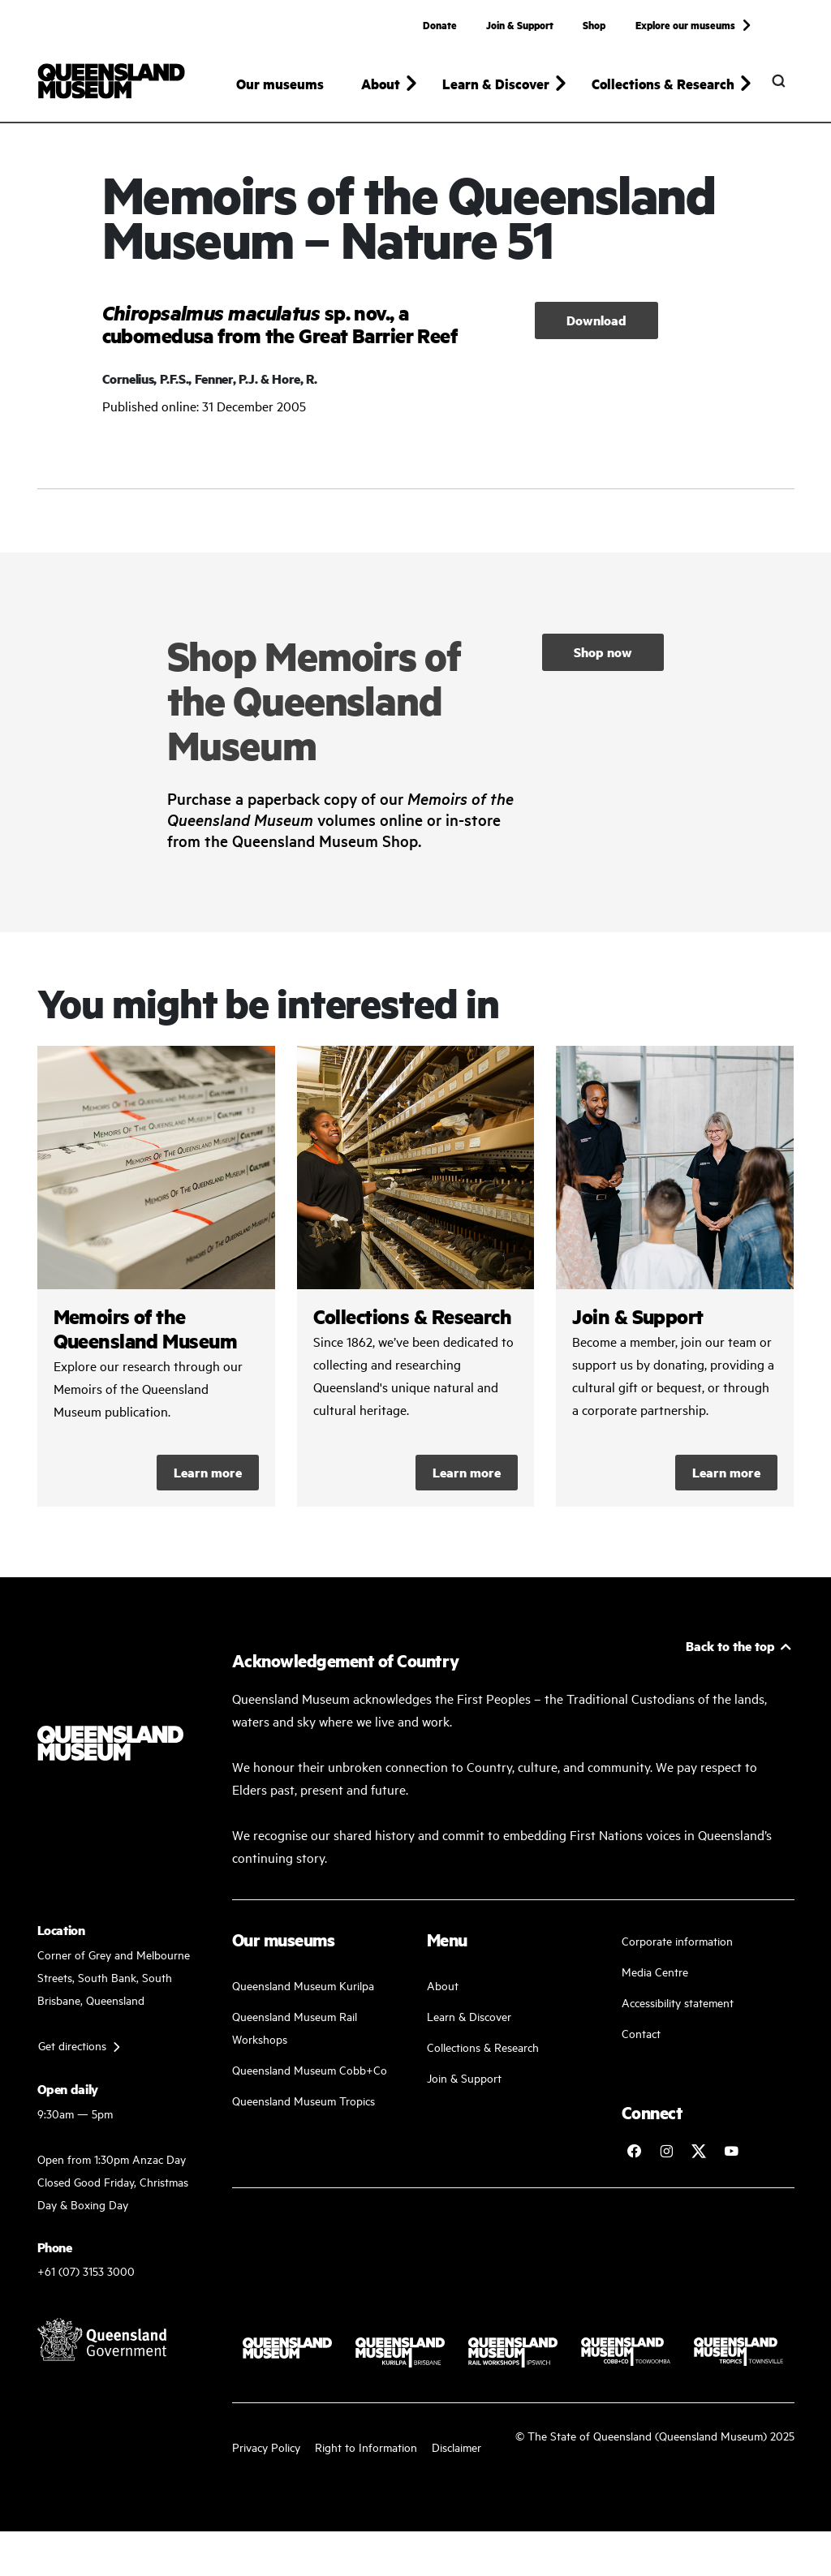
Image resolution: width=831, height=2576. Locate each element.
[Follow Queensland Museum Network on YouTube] (731, 2159)
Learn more (208, 1480)
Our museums (280, 83)
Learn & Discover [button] (495, 83)
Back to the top (730, 1654)
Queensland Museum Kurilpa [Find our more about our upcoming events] (303, 1993)
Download (596, 327)
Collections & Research (483, 2054)
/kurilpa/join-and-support (675, 1284)
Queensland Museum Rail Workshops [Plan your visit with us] (294, 2035)
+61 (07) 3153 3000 (86, 2278)
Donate (440, 24)
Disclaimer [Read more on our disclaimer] (456, 2454)
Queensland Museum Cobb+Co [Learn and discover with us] (309, 2077)
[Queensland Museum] (111, 81)
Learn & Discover (469, 2024)
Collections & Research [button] (663, 83)
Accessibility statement (678, 2010)
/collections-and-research (416, 1284)
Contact (641, 2041)
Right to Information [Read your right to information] (366, 2454)
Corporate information (677, 1948)
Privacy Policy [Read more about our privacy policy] (266, 2454)
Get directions (72, 2052)
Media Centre (655, 1979)
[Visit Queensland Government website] (102, 2347)
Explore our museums (685, 24)
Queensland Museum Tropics (303, 2108)
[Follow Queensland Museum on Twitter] (699, 2159)
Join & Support (519, 24)
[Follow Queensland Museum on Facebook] (634, 2159)
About (443, 1993)
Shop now (603, 659)
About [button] (380, 83)
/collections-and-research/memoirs (156, 1284)
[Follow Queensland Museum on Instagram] (666, 2159)
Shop (594, 24)
